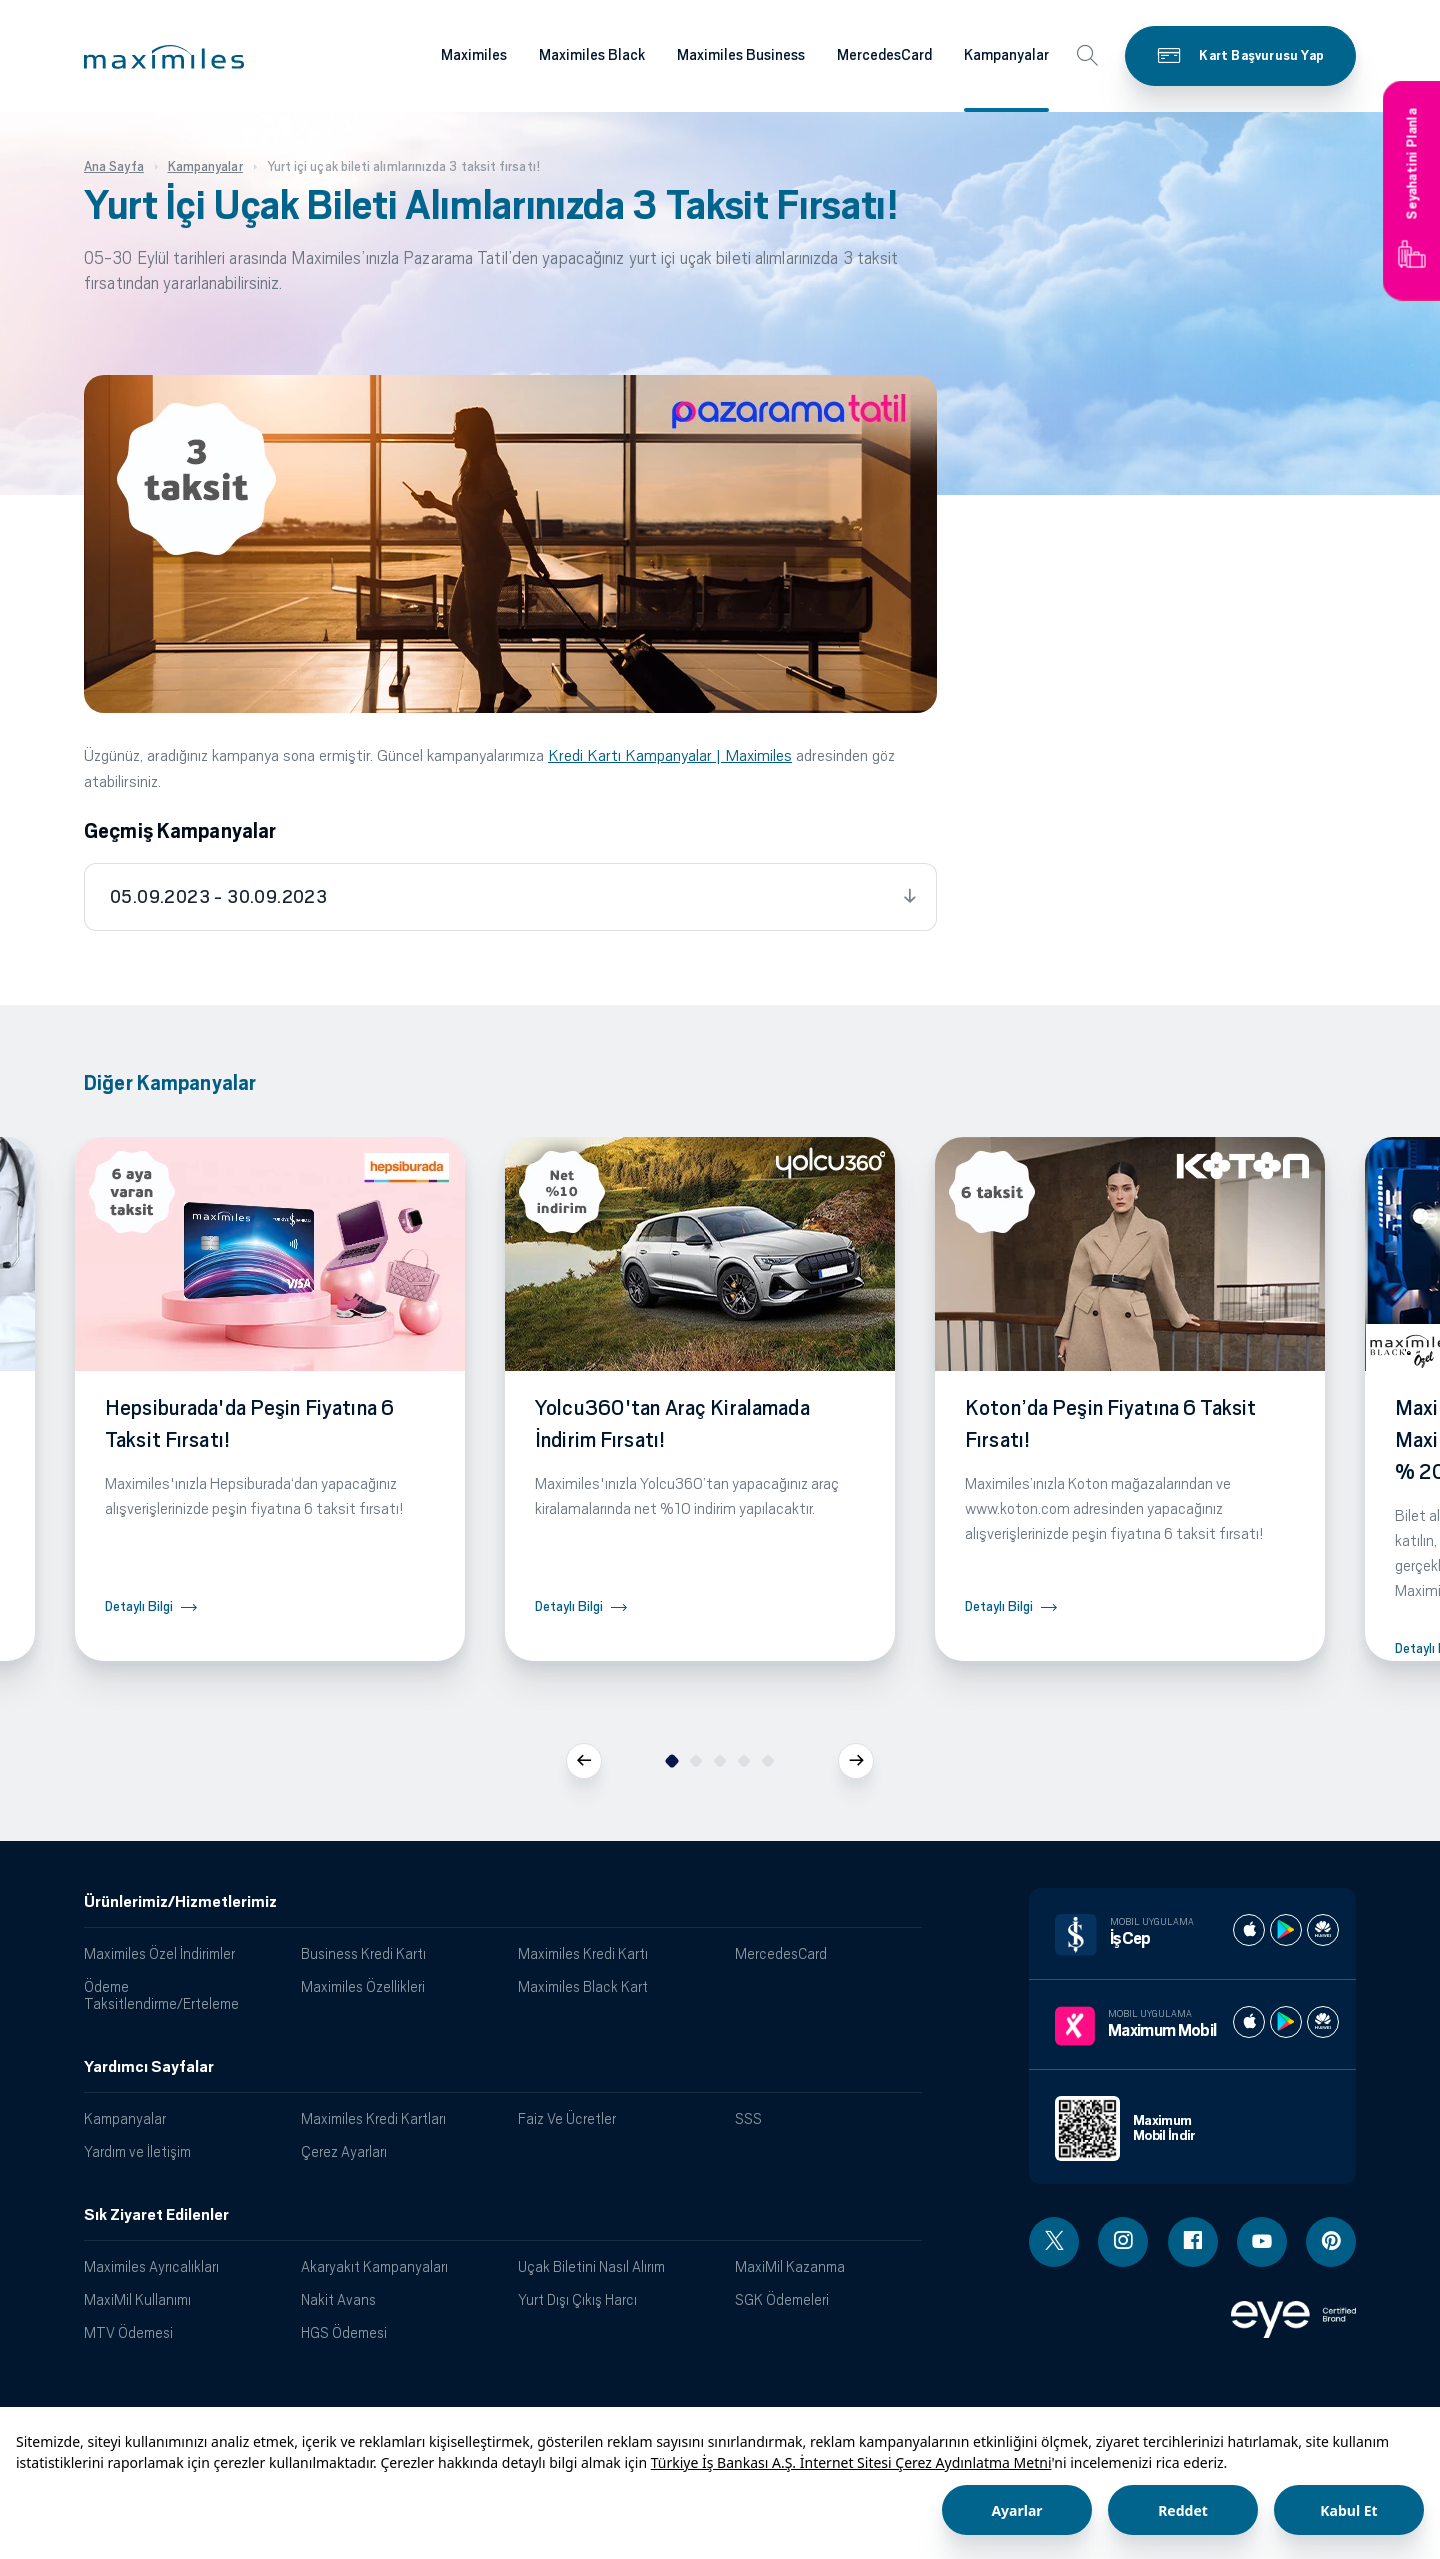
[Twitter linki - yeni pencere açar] (1054, 2242)
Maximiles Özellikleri (363, 1986)
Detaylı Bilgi (139, 1606)
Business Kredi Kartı (363, 1953)
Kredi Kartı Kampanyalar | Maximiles (670, 755)
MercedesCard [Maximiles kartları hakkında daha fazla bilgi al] (884, 55)
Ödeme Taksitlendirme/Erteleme (161, 1995)
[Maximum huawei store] (1323, 2022)
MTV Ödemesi (128, 2332)
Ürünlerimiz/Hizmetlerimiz (180, 1902)
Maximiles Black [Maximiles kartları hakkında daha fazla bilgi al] (592, 55)
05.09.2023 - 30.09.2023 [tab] (218, 897)
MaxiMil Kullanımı (137, 2299)
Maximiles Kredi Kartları (373, 2118)
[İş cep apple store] (1249, 1930)
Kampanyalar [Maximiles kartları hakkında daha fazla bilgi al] (1006, 55)
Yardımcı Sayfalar (149, 2067)
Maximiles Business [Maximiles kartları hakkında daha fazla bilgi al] (741, 55)
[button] (164, 57)
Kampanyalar (125, 2118)
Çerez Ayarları (344, 2151)
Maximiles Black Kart (583, 1986)
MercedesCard (781, 1953)
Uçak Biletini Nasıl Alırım (591, 2266)
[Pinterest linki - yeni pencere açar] (1331, 2242)
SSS (748, 2118)
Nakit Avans (338, 2299)
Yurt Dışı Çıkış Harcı (577, 2299)
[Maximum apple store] (1249, 2022)
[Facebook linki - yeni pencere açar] (1193, 2242)
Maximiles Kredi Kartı (583, 1953)
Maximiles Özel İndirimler (159, 1953)
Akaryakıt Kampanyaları (374, 2266)
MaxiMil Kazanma (790, 2266)
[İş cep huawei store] (1323, 1930)
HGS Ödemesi (344, 2332)
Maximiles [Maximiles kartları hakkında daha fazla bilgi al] (474, 55)
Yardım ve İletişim (137, 2151)
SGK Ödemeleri (782, 2299)
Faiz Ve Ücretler (567, 2118)
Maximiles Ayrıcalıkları (151, 2266)
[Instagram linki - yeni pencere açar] (1123, 2242)
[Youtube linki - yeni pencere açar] (1262, 2242)
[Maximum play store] (1286, 2022)
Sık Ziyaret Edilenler (156, 2215)
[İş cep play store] (1286, 1930)
